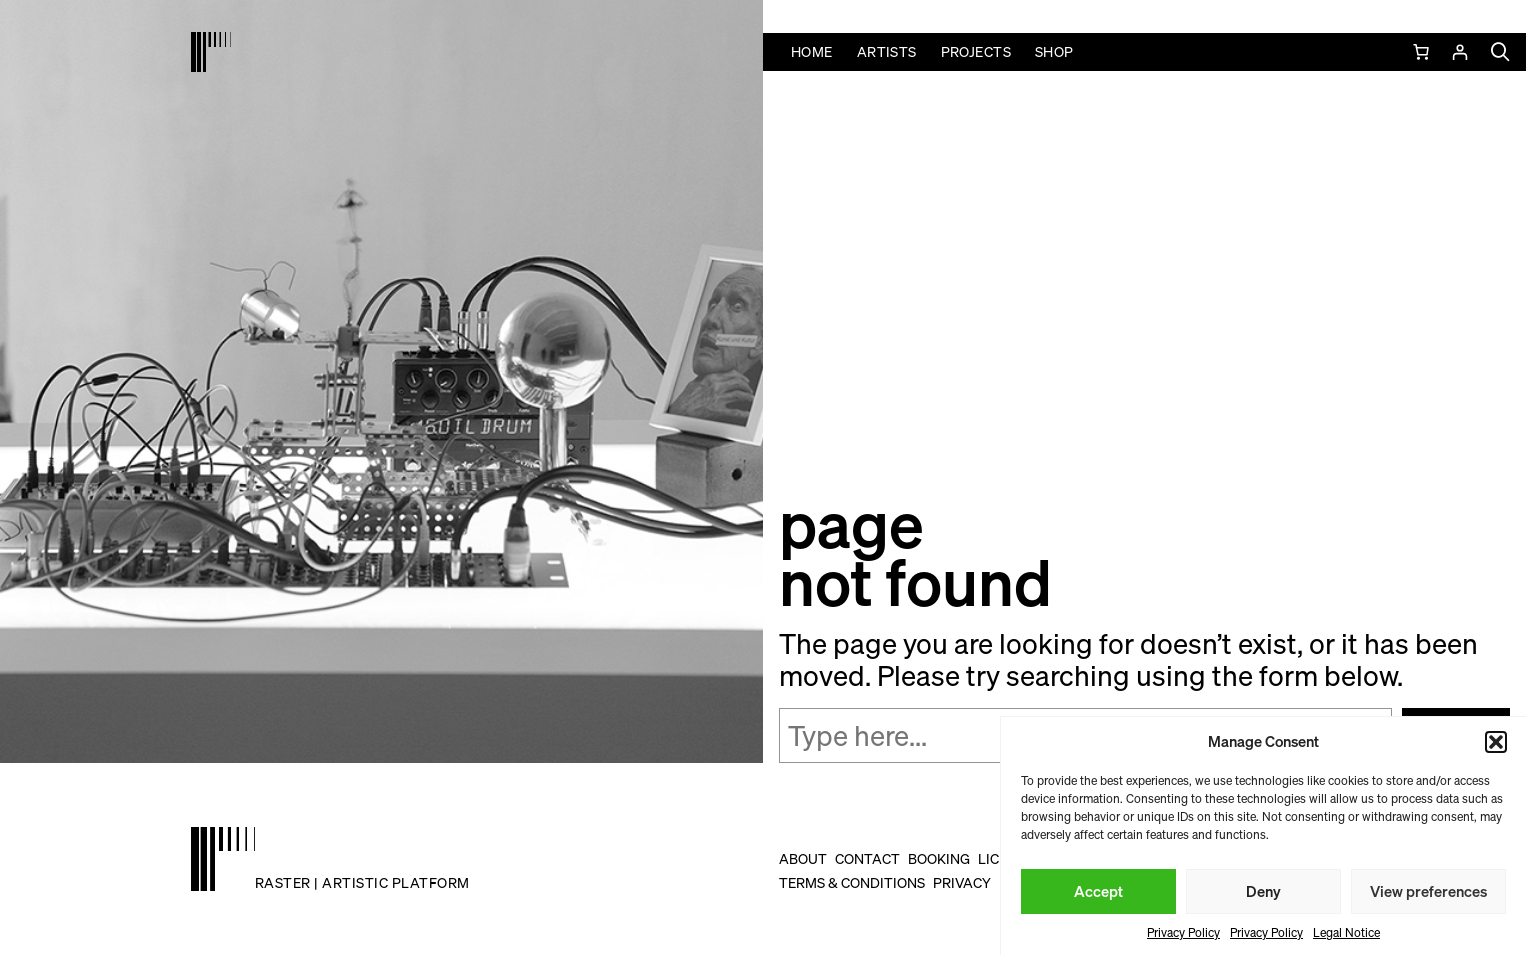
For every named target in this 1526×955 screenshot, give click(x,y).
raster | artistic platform (362, 882)
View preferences (1428, 891)
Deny (1263, 891)
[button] (1496, 742)
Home (812, 51)
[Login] (1459, 52)
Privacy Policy (1183, 932)
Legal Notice (1346, 932)
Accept (1098, 891)
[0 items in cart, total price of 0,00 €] (1423, 52)
